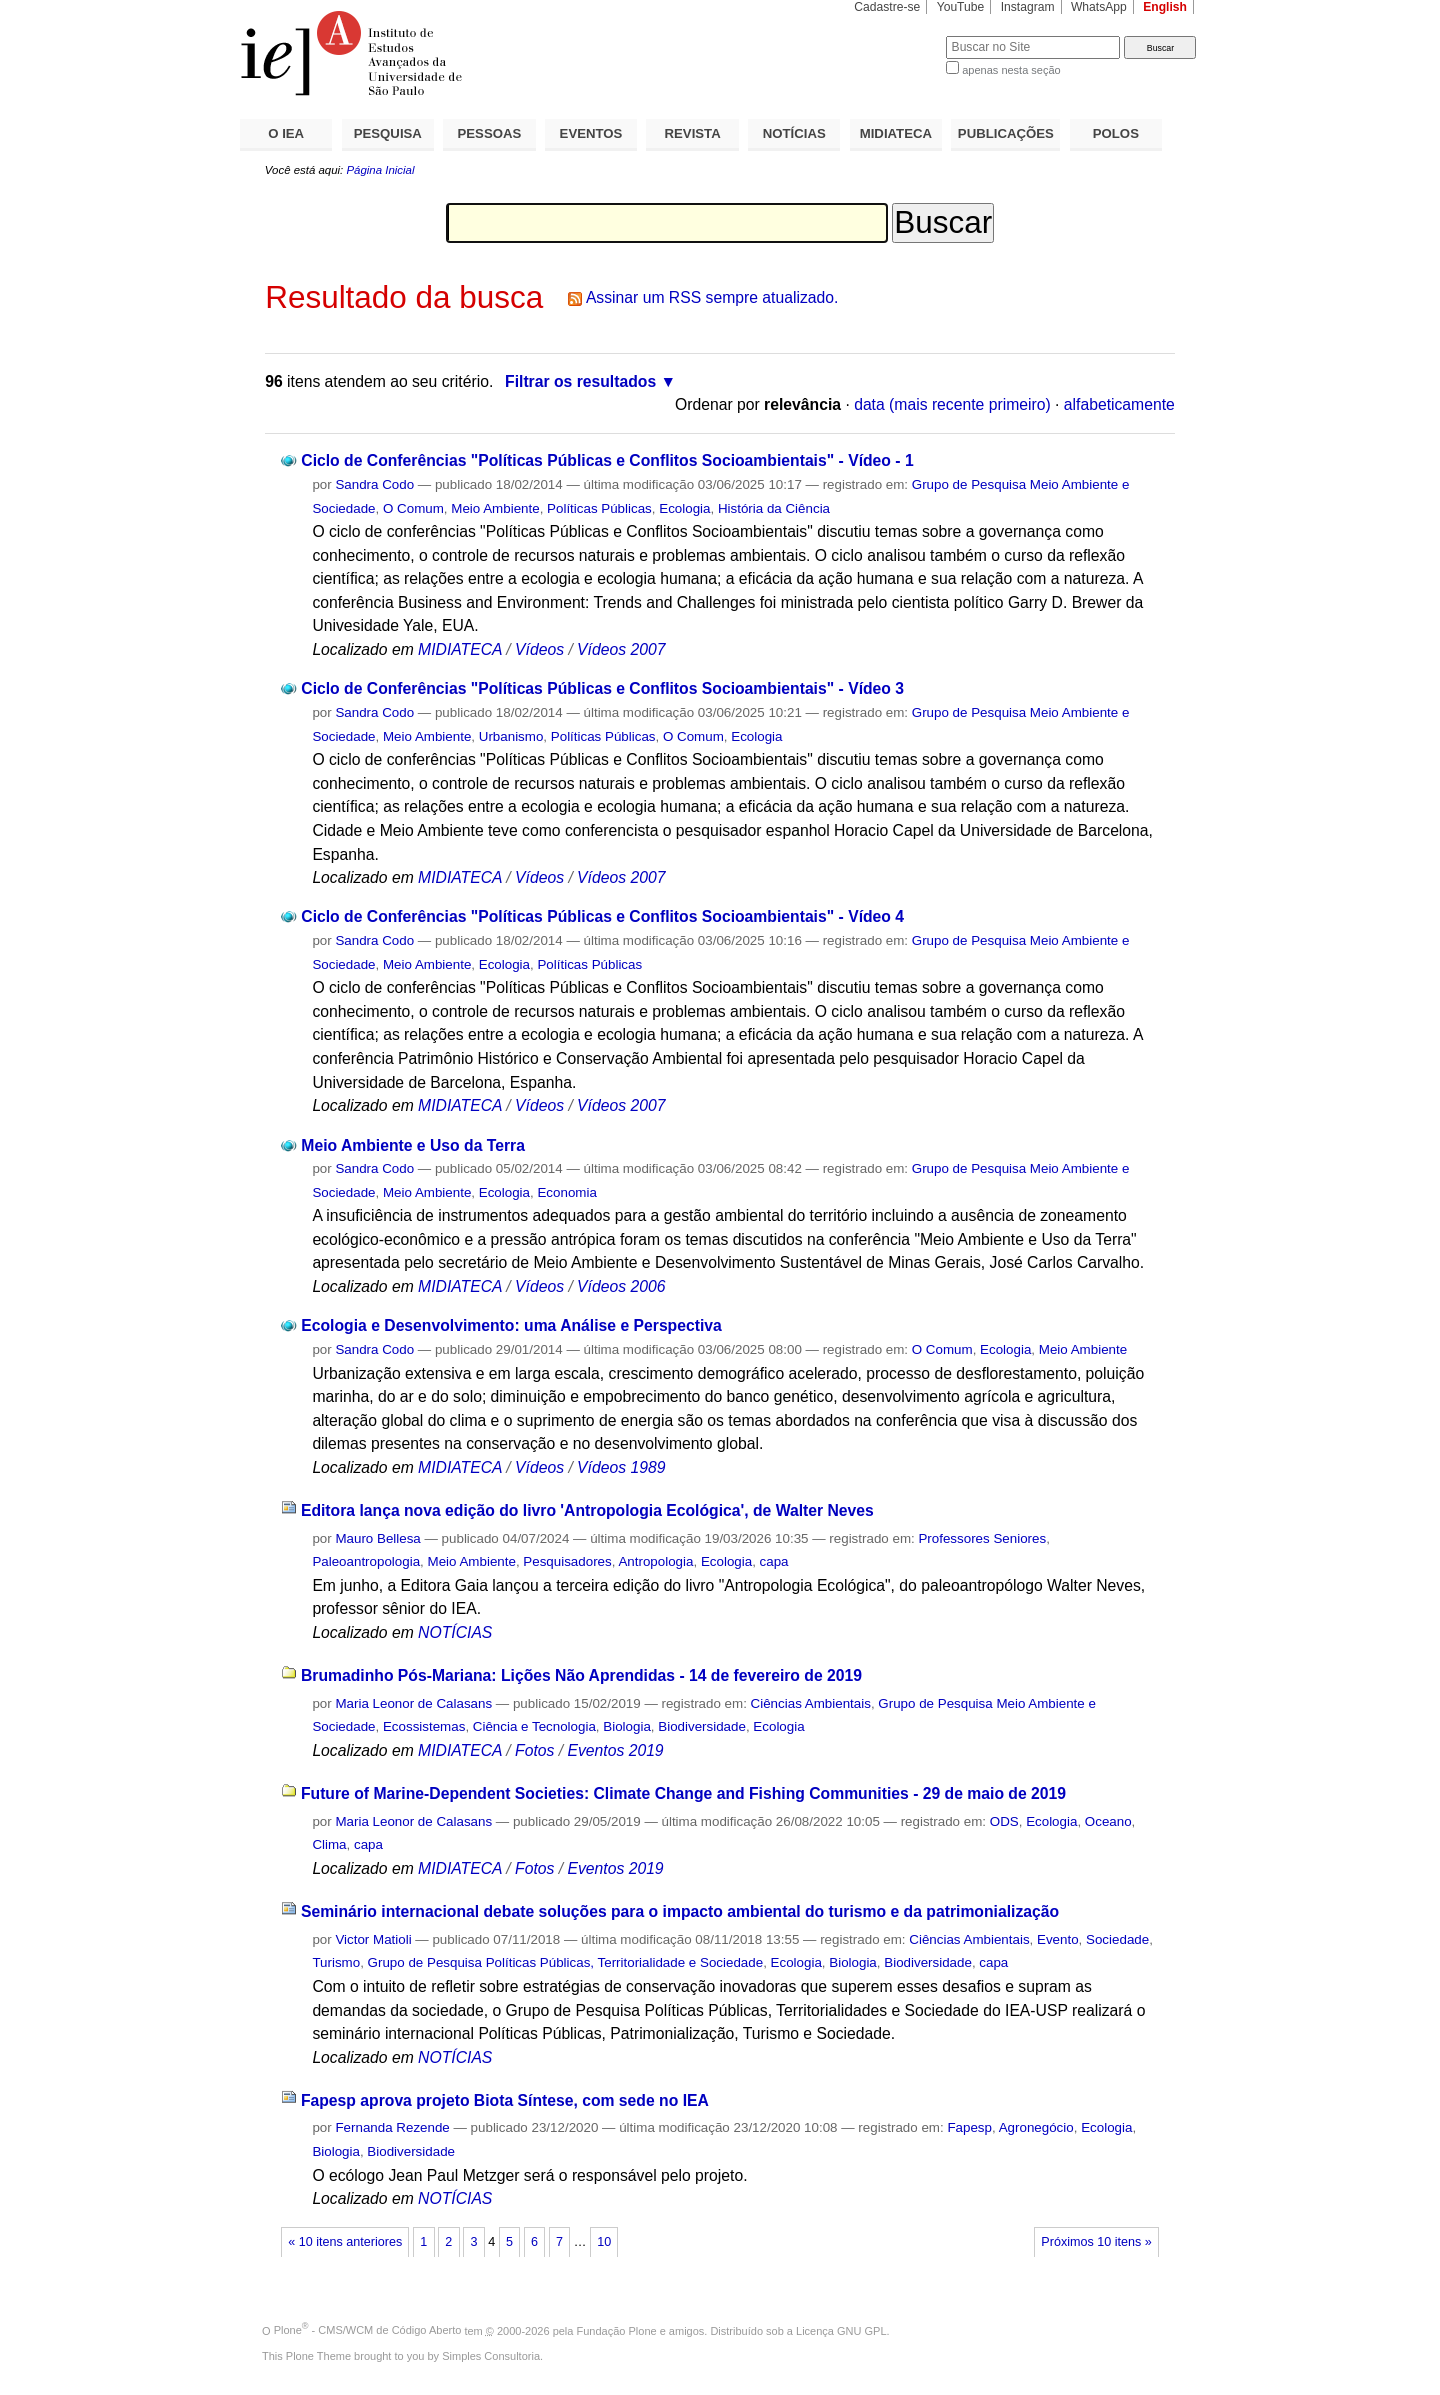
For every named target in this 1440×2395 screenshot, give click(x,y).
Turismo (336, 1962)
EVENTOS (591, 133)
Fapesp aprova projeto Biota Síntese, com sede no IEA (505, 2100)
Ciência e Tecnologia (534, 1726)
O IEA (286, 133)
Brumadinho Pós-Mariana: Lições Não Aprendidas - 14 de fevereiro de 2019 (581, 1675)
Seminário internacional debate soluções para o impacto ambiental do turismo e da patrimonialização (680, 1911)
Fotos (534, 1750)
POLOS (1116, 133)
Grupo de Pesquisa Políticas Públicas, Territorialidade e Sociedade (566, 1962)
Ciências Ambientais (811, 1703)
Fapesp (969, 2127)
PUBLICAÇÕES (1006, 133)
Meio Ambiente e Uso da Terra (413, 1145)
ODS (1004, 1821)
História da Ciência (774, 508)
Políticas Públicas (599, 508)
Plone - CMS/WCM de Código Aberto (368, 2330)
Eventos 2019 (615, 1750)
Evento (1058, 1939)
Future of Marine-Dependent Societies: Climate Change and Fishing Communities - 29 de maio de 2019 (683, 1793)
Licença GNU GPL (841, 2330)
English (1165, 7)
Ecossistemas (424, 1726)
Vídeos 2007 (621, 649)
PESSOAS (490, 133)
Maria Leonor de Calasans (413, 1703)
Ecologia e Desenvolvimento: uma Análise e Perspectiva (511, 1325)
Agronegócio (1036, 2127)
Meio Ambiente (495, 508)
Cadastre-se (887, 7)
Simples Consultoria (491, 2356)
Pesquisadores (567, 1561)
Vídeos (539, 649)
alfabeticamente (1119, 404)
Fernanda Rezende (392, 2127)
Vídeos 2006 (621, 1286)
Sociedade (1117, 1939)
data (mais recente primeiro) (952, 404)
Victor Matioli (373, 1939)
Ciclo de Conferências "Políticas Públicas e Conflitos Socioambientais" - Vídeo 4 (602, 916)
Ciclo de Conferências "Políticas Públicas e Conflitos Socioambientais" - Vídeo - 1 (607, 460)
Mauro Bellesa (377, 1538)
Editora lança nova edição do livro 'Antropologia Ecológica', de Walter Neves (587, 1510)
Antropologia (655, 1561)
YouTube (961, 7)
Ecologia (684, 508)
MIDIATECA (896, 133)
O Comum (413, 508)
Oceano (1108, 1821)
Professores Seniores (982, 1538)
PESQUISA (388, 133)
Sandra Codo (374, 484)
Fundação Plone (617, 2330)
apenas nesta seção (1011, 70)
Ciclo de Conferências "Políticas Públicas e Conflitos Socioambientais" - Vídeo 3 (602, 688)
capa (774, 1561)
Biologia (627, 1726)
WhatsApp (1099, 7)
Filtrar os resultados (580, 381)
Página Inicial (380, 170)
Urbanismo (511, 736)
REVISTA (693, 133)
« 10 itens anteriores (345, 2242)
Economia (566, 1192)
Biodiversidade (702, 1726)
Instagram (1028, 7)
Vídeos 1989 (621, 1467)
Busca (897, 35)
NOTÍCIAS (794, 133)
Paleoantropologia (366, 1561)
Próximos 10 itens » (1096, 2242)
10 (604, 2242)
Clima (329, 1844)
